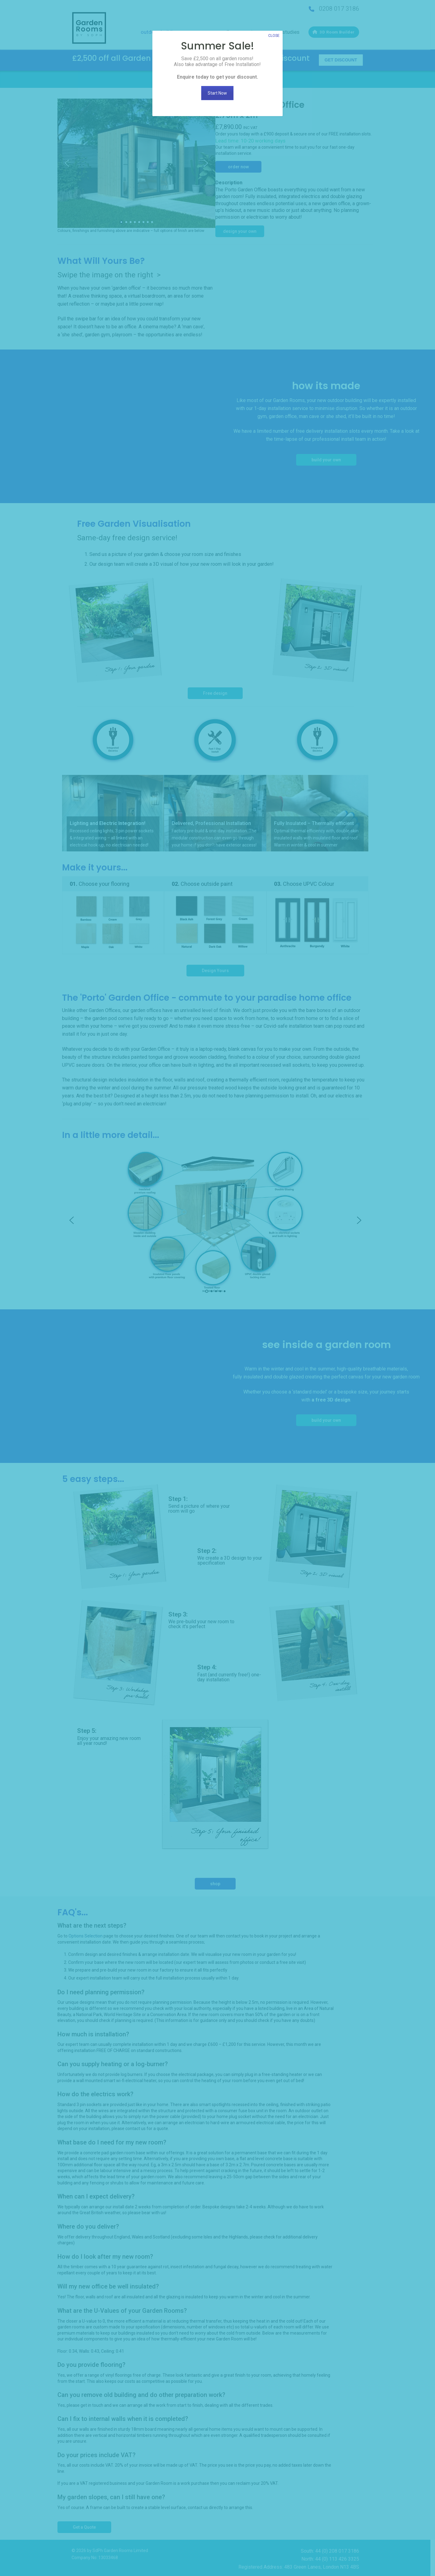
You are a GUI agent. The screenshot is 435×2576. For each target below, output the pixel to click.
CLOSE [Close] (274, 35)
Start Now (217, 93)
